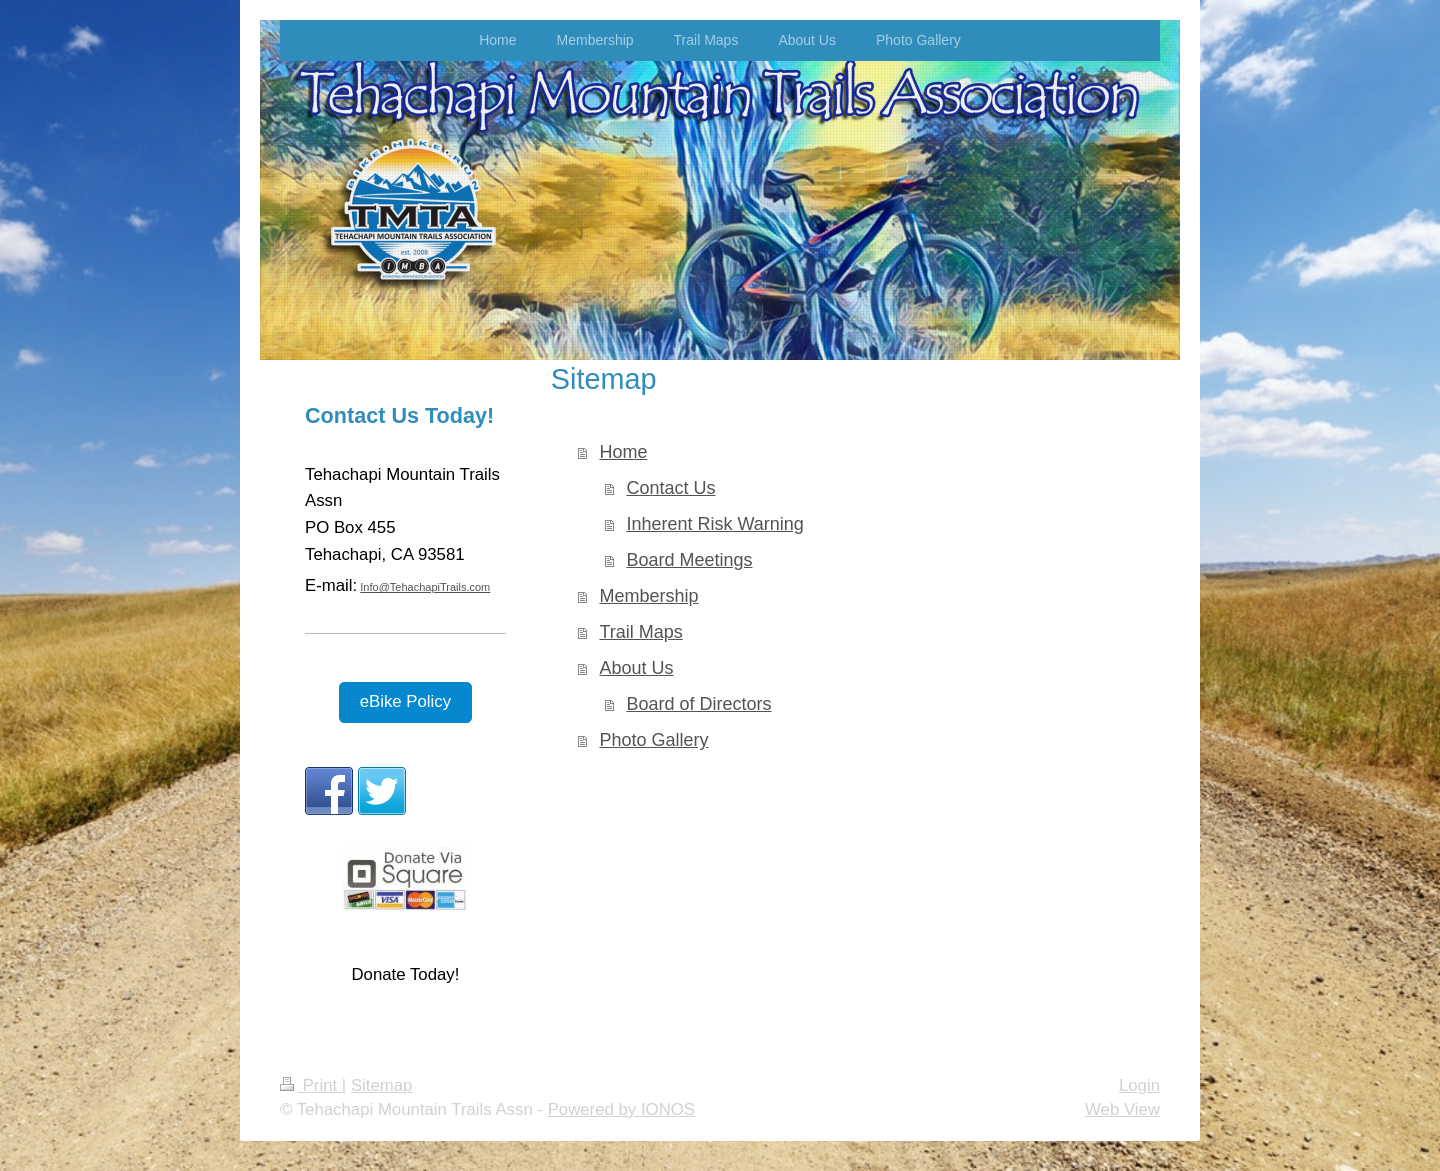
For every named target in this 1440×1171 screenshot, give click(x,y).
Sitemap (382, 1085)
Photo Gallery (653, 740)
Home (623, 452)
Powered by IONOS (621, 1109)
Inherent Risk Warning (714, 524)
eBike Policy (405, 701)
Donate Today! (405, 974)
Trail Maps (640, 632)
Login (1139, 1085)
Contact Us (670, 488)
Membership (648, 596)
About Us (636, 668)
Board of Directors (698, 704)
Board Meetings (689, 560)
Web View (1122, 1109)
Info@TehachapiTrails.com (425, 587)
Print (311, 1085)
